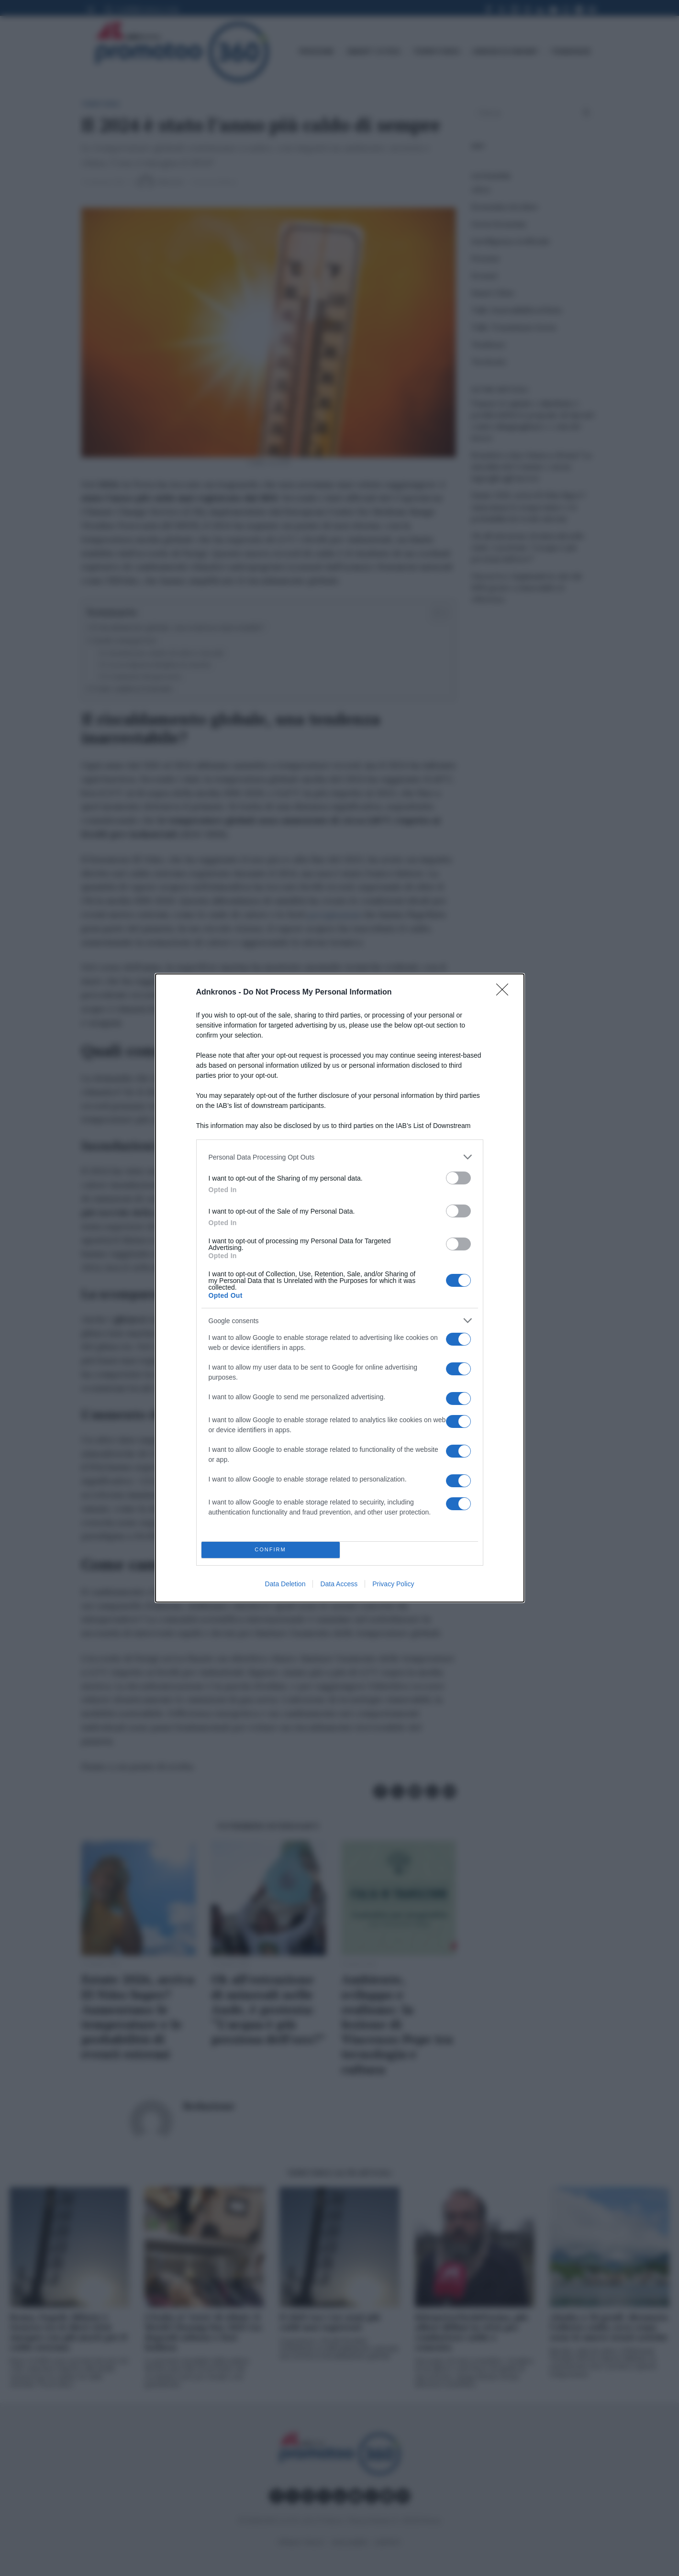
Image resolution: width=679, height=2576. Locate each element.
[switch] (458, 1178)
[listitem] (340, 1157)
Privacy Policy (393, 1584)
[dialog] (340, 1288)
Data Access (338, 1584)
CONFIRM (271, 1550)
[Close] (505, 993)
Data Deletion (285, 1584)
